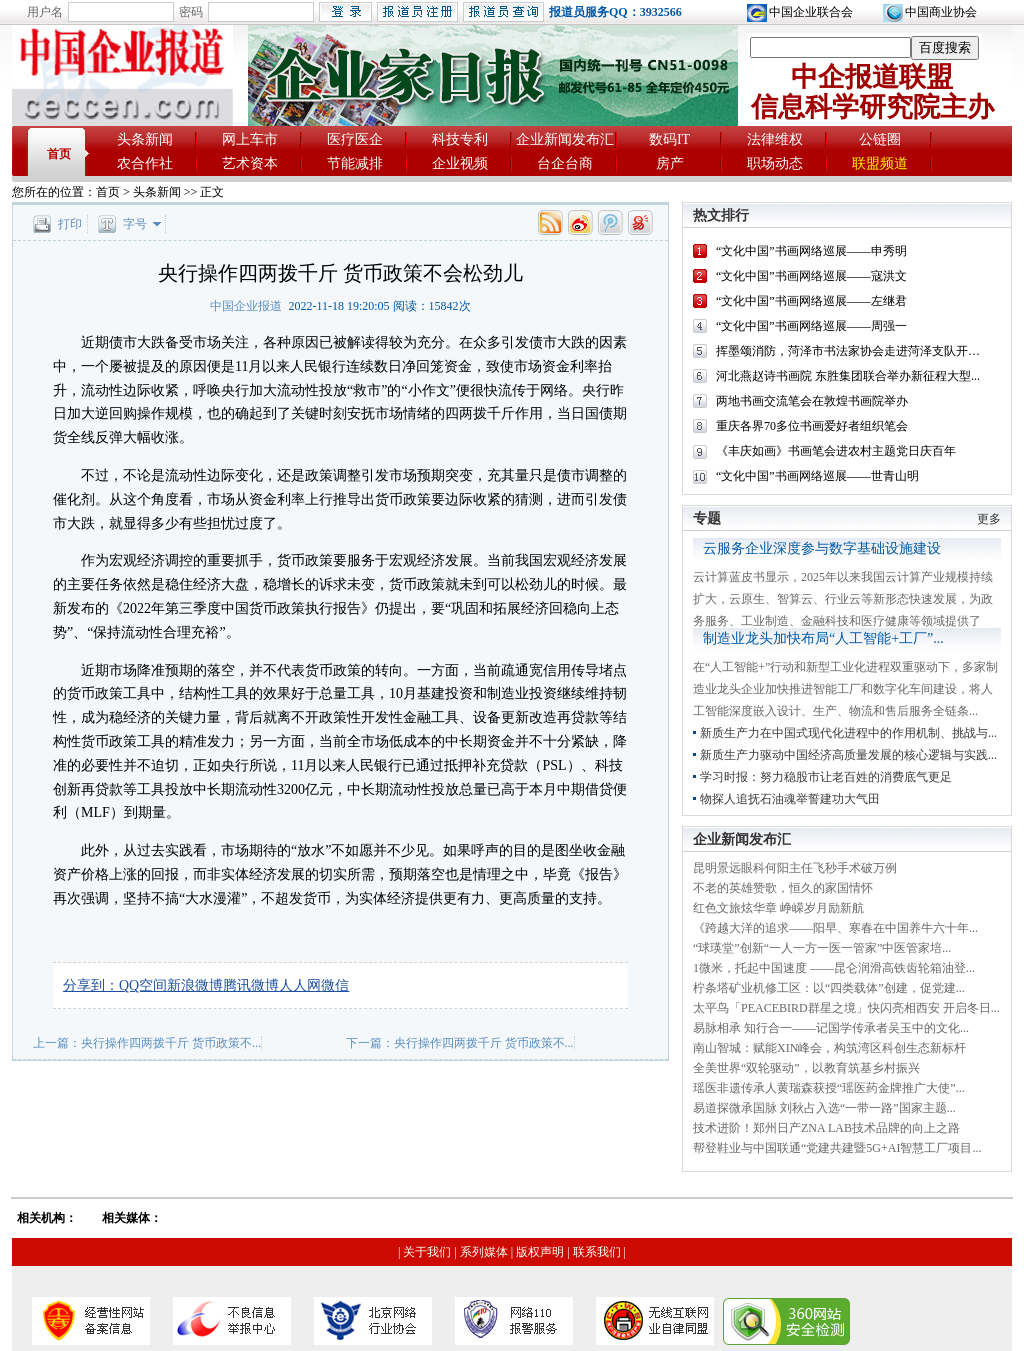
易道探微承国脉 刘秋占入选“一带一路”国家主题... (824, 1108)
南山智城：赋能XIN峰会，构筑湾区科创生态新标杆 (829, 1048)
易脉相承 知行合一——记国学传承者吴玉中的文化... (831, 1028)
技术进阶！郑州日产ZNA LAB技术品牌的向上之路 (826, 1128)
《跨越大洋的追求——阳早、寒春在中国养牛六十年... (835, 928)
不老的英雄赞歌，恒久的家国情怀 (783, 888)
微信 (335, 985)
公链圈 (880, 139)
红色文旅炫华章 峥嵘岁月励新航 (778, 908)
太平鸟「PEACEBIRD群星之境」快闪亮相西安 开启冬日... (846, 1008)
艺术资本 (250, 163)
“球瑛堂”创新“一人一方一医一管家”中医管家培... (822, 948)
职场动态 (775, 163)
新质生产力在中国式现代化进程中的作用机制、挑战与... (848, 733)
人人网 (300, 985)
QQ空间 (143, 985)
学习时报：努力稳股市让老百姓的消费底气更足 (826, 777)
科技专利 (460, 139)
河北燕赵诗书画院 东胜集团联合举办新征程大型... (848, 376)
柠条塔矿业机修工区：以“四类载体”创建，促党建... (829, 988)
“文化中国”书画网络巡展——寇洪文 (811, 276)
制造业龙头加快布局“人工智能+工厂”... (823, 638)
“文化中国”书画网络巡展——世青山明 (817, 476)
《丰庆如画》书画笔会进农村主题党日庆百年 (836, 451)
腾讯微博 (251, 985)
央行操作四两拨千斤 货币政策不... (171, 1043)
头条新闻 (145, 139)
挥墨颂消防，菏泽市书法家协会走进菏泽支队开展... (852, 351)
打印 (70, 224)
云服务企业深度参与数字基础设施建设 (822, 548)
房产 (670, 163)
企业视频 (460, 163)
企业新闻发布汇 (565, 139)
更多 (989, 519)
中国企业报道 (246, 306)
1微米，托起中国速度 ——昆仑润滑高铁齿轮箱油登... (834, 968)
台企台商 (565, 163)
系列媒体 (484, 1252)
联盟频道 (880, 163)
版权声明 (540, 1252)
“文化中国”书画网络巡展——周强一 (811, 326)
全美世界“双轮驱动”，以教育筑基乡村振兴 (806, 1068)
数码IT (669, 139)
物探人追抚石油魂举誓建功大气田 (790, 799)
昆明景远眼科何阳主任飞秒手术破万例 (795, 868)
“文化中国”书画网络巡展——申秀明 (811, 251)
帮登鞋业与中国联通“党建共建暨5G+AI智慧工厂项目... (837, 1148)
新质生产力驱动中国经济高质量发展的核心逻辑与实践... (848, 755)
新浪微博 (195, 985)
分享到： (91, 985)
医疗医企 (355, 139)
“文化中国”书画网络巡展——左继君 (811, 301)
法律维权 (775, 139)
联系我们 (597, 1252)
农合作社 (145, 163)
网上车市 (250, 139)
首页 (59, 154)
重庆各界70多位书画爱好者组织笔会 (812, 426)
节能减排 (355, 163)
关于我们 (427, 1252)
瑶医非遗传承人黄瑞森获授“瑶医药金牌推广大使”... (829, 1088)
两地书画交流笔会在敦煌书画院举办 (812, 401)
